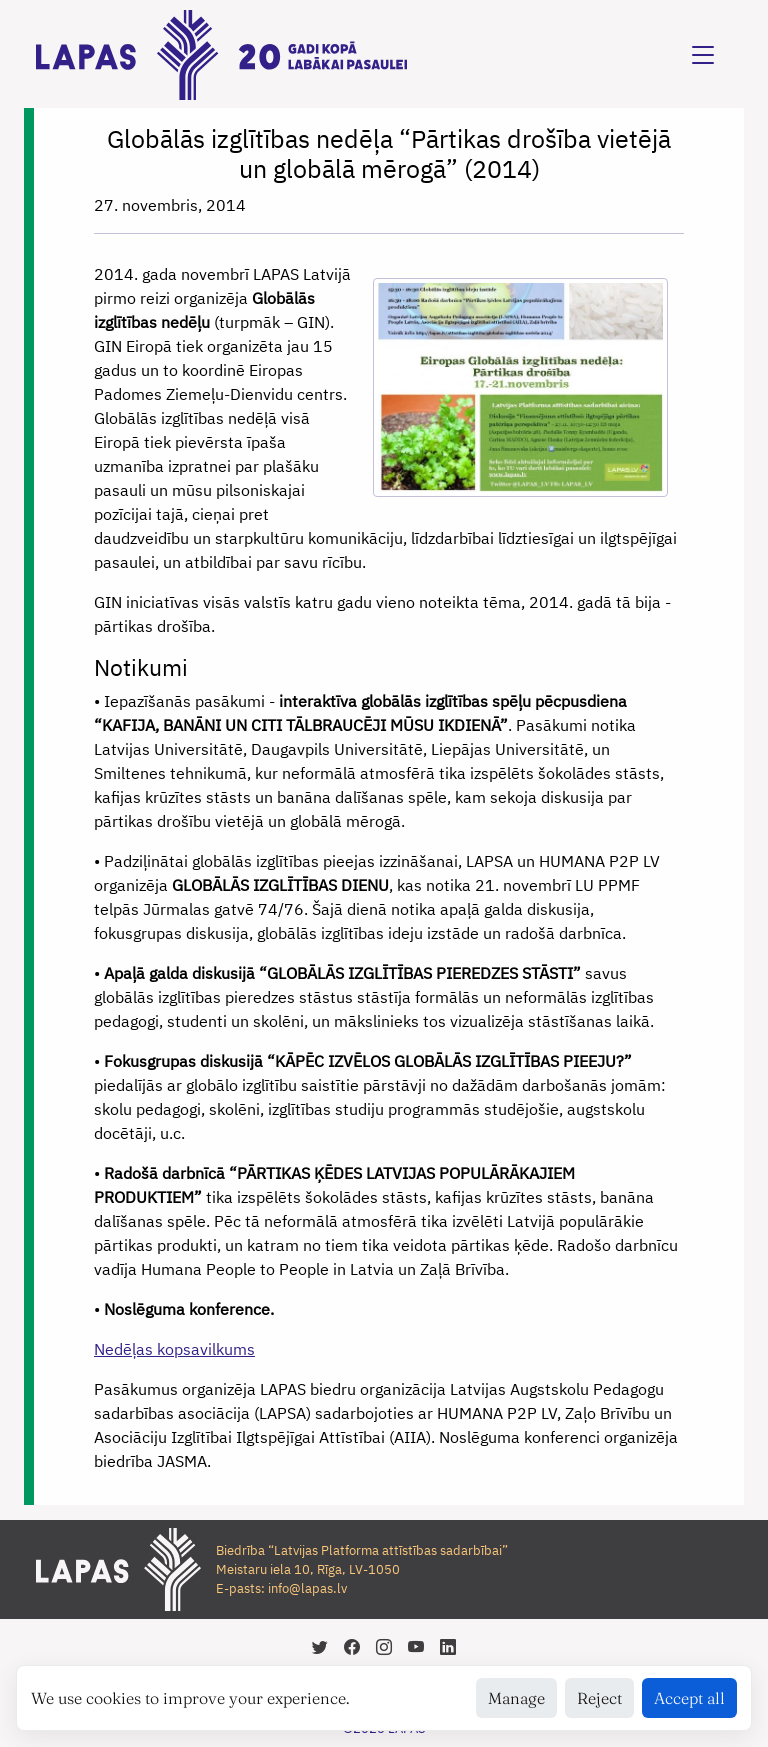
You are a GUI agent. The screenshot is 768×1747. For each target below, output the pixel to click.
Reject (599, 1698)
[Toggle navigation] (703, 55)
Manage (516, 1698)
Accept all (689, 1698)
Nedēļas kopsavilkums (174, 1349)
